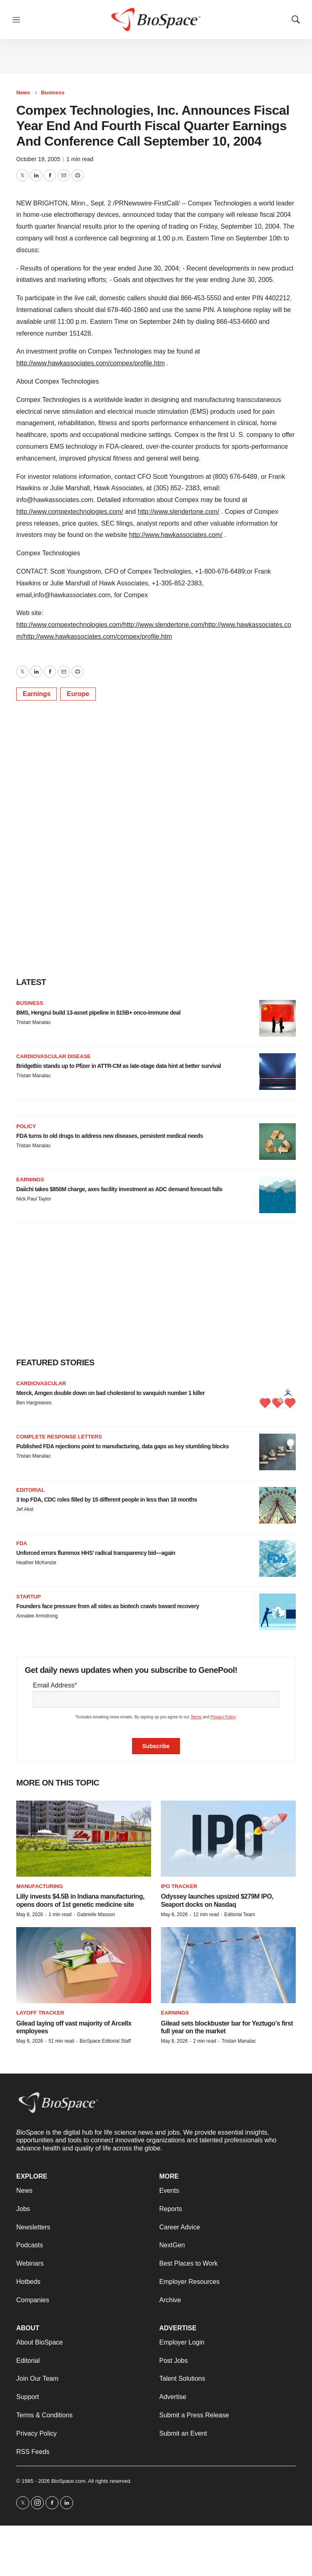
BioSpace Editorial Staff (105, 2041)
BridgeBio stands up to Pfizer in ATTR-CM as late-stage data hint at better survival (118, 1066)
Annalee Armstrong (37, 1616)
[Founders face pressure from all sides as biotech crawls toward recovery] (277, 1612)
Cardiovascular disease (53, 1056)
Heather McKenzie (36, 1562)
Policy (26, 1126)
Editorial (30, 1490)
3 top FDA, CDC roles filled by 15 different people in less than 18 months (106, 1499)
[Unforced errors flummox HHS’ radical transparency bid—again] (277, 1558)
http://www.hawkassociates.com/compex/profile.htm (90, 363)
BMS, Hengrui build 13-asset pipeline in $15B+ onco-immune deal (98, 1012)
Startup (28, 1597)
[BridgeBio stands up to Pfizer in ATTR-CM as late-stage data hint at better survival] (277, 1071)
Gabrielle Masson (96, 1914)
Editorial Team (239, 1914)
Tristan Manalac (33, 1022)
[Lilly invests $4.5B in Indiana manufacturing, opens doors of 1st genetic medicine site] (83, 1839)
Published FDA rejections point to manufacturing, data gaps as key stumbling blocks (122, 1446)
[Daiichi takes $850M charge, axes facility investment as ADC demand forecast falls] (277, 1195)
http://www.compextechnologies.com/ (69, 511)
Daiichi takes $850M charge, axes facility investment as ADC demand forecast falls (119, 1189)
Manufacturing (39, 1886)
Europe (78, 693)
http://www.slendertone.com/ (178, 511)
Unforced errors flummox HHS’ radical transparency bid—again (95, 1553)
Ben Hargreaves (34, 1403)
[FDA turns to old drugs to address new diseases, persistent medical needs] (277, 1141)
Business (53, 93)
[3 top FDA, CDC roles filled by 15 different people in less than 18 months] (277, 1505)
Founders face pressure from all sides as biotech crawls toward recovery (107, 1606)
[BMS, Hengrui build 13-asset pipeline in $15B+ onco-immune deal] (277, 1018)
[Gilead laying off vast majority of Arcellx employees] (83, 1965)
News (23, 93)
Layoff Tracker (40, 2013)
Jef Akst (24, 1509)
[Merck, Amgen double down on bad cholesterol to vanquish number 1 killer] (277, 1398)
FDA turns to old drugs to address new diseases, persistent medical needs (109, 1136)
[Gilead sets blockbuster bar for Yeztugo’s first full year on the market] (228, 1965)
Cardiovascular (41, 1383)
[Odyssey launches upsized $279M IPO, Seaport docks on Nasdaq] (228, 1839)
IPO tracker (179, 1886)
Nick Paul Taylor (33, 1199)
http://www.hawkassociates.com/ (176, 534)
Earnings (36, 693)
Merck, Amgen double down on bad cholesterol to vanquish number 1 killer (110, 1393)
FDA (21, 1543)
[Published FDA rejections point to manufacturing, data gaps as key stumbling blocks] (277, 1452)
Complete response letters (59, 1437)
